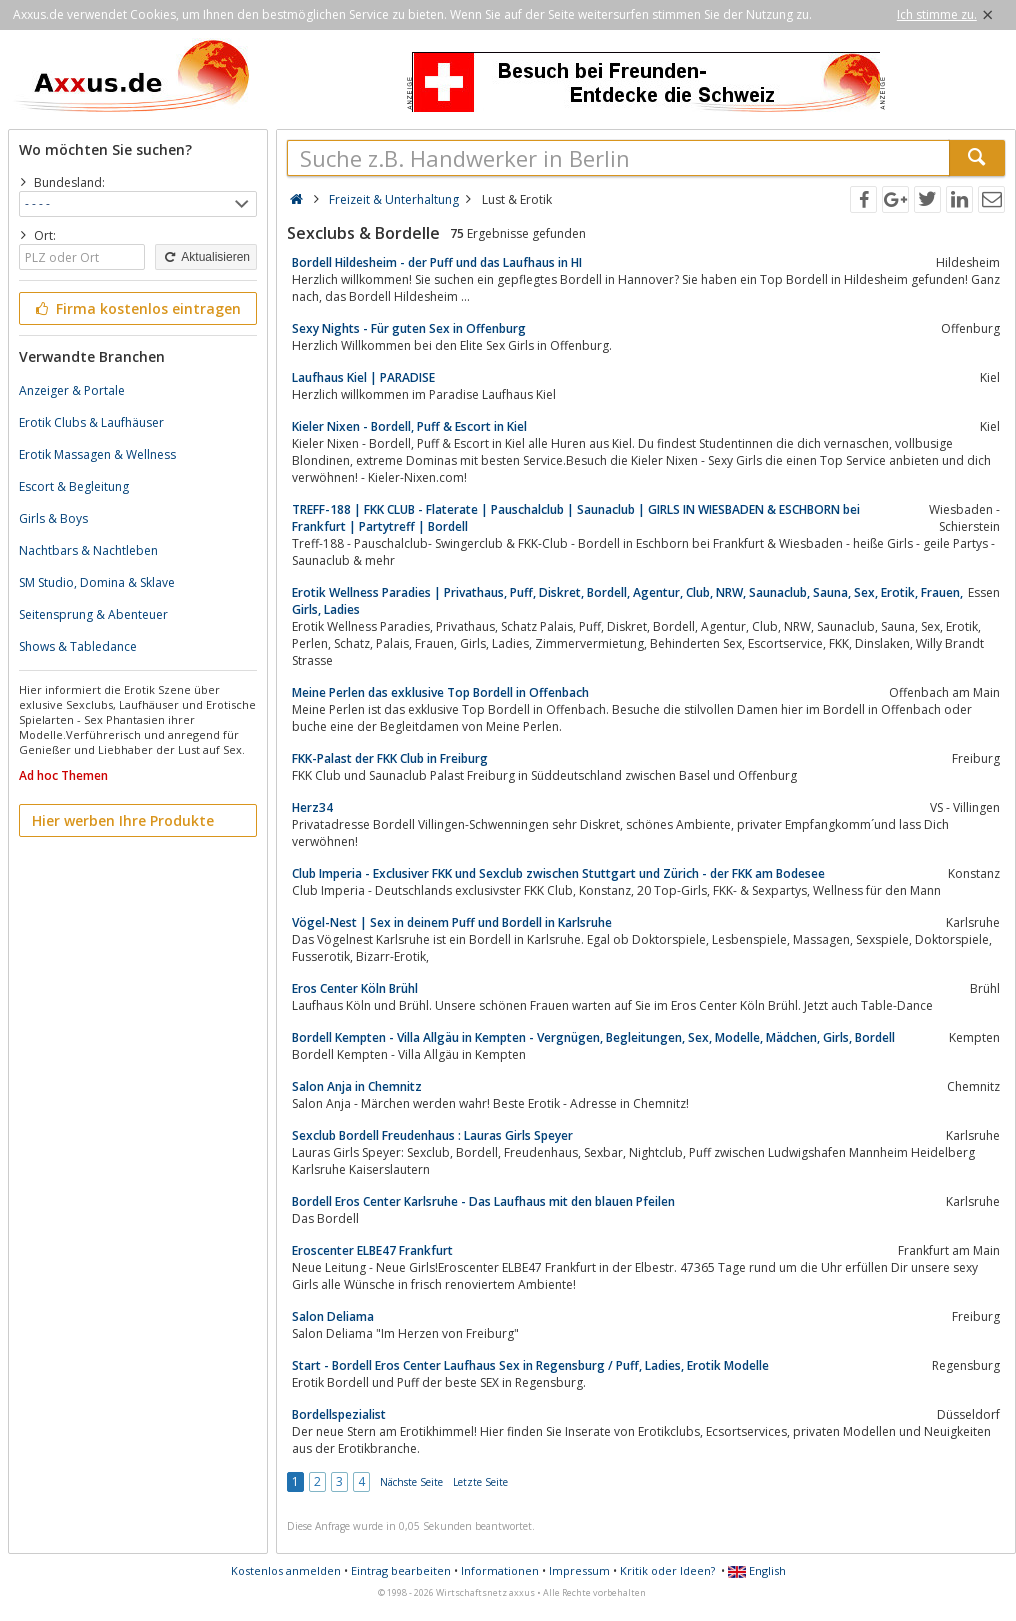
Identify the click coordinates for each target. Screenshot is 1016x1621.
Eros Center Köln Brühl (355, 988)
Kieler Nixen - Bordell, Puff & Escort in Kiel (409, 426)
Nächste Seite (411, 1482)
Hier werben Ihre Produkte (123, 820)
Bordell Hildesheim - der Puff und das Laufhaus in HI (437, 262)
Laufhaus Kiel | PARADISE (363, 377)
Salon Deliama (333, 1316)
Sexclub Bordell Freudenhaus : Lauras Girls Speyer (432, 1135)
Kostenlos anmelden (286, 1570)
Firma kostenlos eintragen (136, 308)
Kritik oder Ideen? (667, 1570)
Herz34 (312, 807)
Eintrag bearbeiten (401, 1570)
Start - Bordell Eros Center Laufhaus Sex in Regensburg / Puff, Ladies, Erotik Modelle (530, 1365)
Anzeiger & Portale (72, 390)
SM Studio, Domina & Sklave (97, 582)
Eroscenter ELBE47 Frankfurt (372, 1250)
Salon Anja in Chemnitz (357, 1086)
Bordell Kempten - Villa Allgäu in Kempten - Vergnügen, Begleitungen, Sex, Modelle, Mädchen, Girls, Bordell (593, 1037)
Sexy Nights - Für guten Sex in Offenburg (409, 328)
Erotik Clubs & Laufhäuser (91, 422)
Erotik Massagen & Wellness (97, 454)
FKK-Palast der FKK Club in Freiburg (390, 758)
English (757, 1570)
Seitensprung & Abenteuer (93, 614)
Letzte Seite (480, 1482)
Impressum (579, 1570)
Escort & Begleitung (74, 486)
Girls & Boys (53, 518)
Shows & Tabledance (78, 646)
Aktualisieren (206, 257)
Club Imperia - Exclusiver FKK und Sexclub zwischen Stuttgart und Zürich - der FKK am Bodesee (558, 873)
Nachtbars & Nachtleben (88, 550)
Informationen (500, 1570)
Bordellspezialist (339, 1414)
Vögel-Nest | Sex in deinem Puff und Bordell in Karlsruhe (452, 922)
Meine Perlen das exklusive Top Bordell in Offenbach (440, 692)
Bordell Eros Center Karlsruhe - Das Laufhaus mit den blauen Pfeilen (483, 1201)
